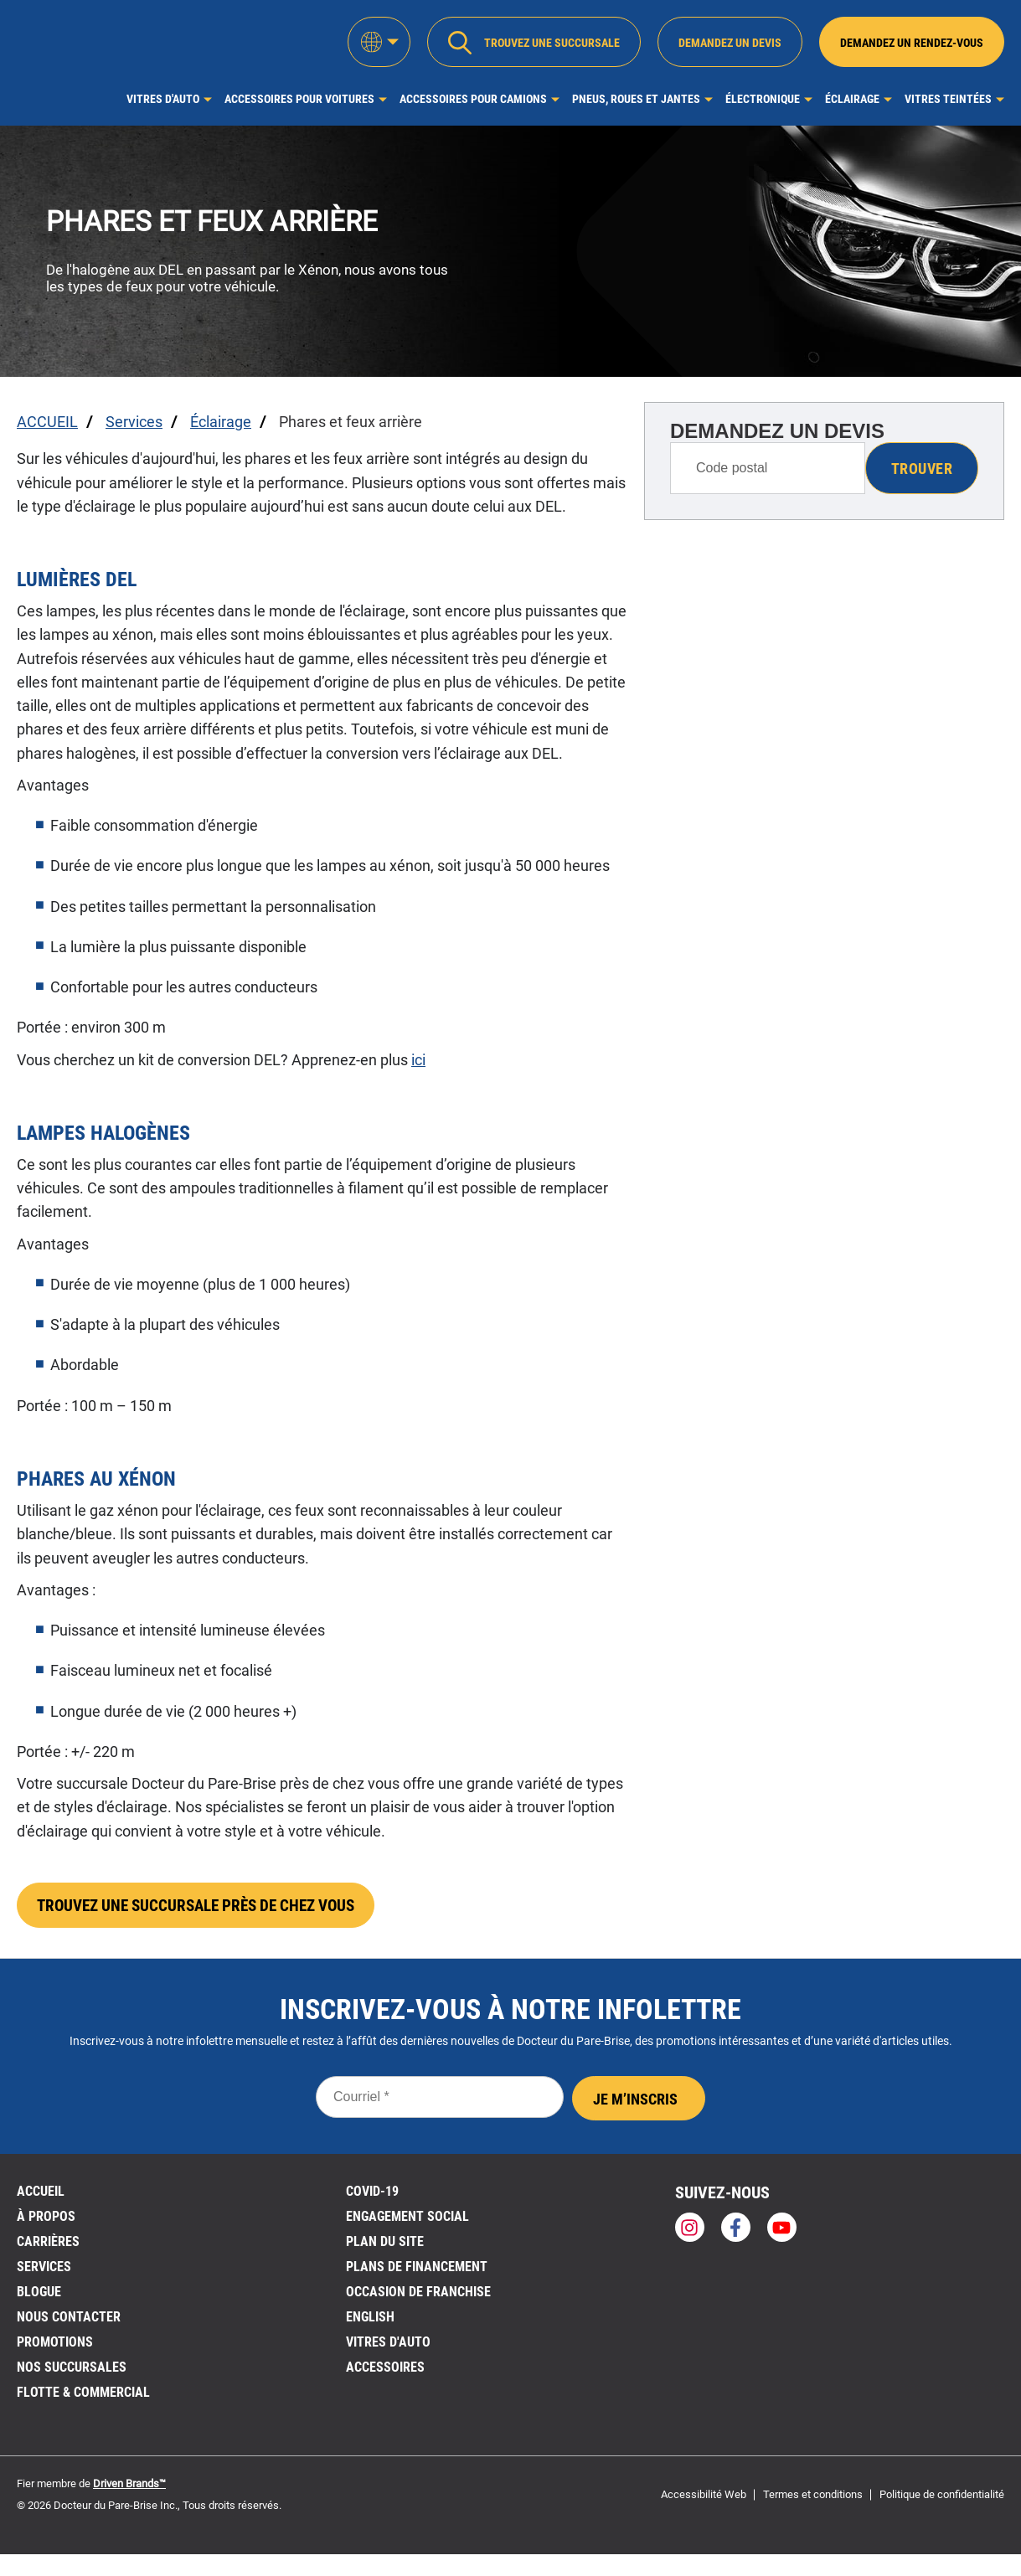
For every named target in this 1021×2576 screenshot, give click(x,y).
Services (44, 2272)
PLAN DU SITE (385, 2247)
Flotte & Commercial (83, 2398)
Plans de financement (416, 2272)
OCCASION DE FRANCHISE (418, 2298)
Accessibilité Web (703, 2500)
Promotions (55, 2348)
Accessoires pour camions (473, 99)
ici (418, 1060)
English (370, 2323)
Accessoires (385, 2373)
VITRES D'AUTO (388, 2348)
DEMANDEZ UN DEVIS (777, 431)
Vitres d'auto (162, 99)
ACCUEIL (40, 2197)
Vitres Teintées (948, 99)
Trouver (921, 468)
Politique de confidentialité (941, 2500)
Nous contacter (69, 2323)
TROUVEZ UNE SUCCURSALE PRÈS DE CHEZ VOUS (207, 1909)
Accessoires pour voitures (299, 99)
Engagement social (407, 2222)
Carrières (48, 2247)
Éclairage (852, 99)
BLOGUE (39, 2298)
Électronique (762, 99)
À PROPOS (46, 2222)
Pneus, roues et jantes (636, 99)
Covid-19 (372, 2197)
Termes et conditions (813, 2500)
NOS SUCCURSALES (71, 2373)
